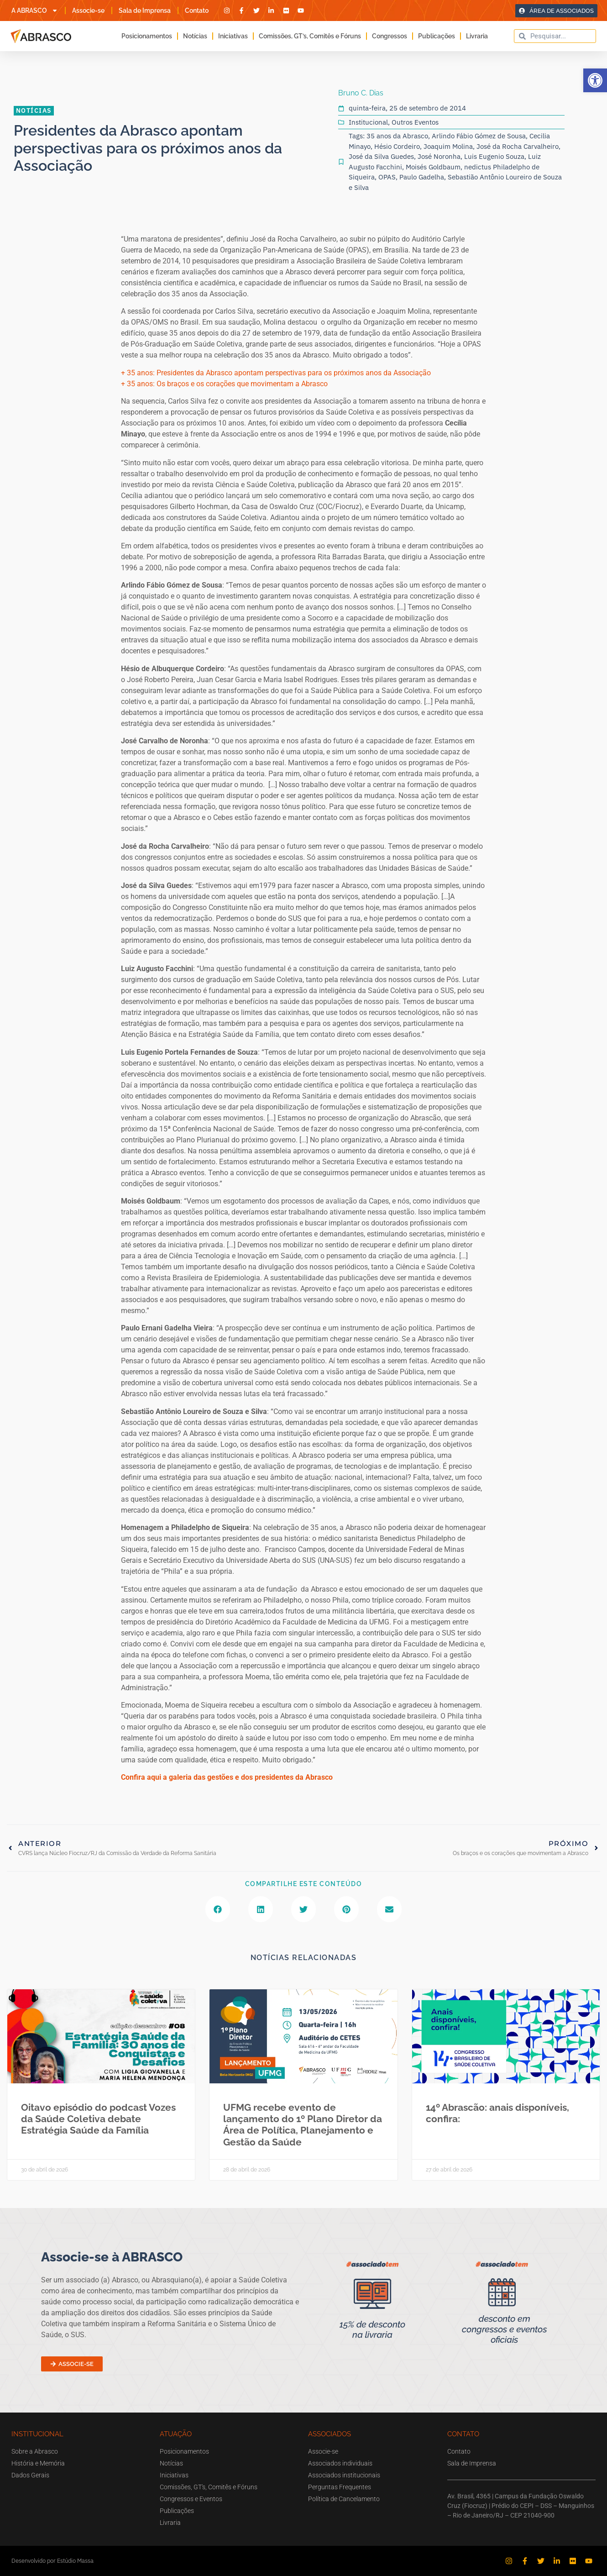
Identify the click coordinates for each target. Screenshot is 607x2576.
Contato (197, 10)
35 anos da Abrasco (397, 135)
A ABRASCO (34, 10)
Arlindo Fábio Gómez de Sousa (479, 135)
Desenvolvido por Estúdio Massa (52, 2561)
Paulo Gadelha (421, 177)
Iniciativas (233, 36)
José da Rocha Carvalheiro (517, 146)
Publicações (436, 36)
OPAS (387, 177)
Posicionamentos (146, 36)
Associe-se (88, 10)
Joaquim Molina (448, 146)
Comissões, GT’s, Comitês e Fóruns (310, 36)
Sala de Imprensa (145, 10)
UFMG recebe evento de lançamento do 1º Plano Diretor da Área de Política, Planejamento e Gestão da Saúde (302, 2125)
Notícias (195, 36)
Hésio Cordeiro (397, 146)
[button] (595, 80)
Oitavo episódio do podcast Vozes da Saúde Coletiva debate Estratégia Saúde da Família (98, 2119)
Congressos (389, 36)
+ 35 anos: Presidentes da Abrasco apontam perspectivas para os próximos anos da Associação (276, 372)
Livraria (477, 36)
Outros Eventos (415, 122)
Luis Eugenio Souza (494, 156)
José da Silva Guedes (381, 156)
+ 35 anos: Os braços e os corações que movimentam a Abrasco (224, 383)
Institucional (368, 122)
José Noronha (439, 156)
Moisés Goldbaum (433, 167)
